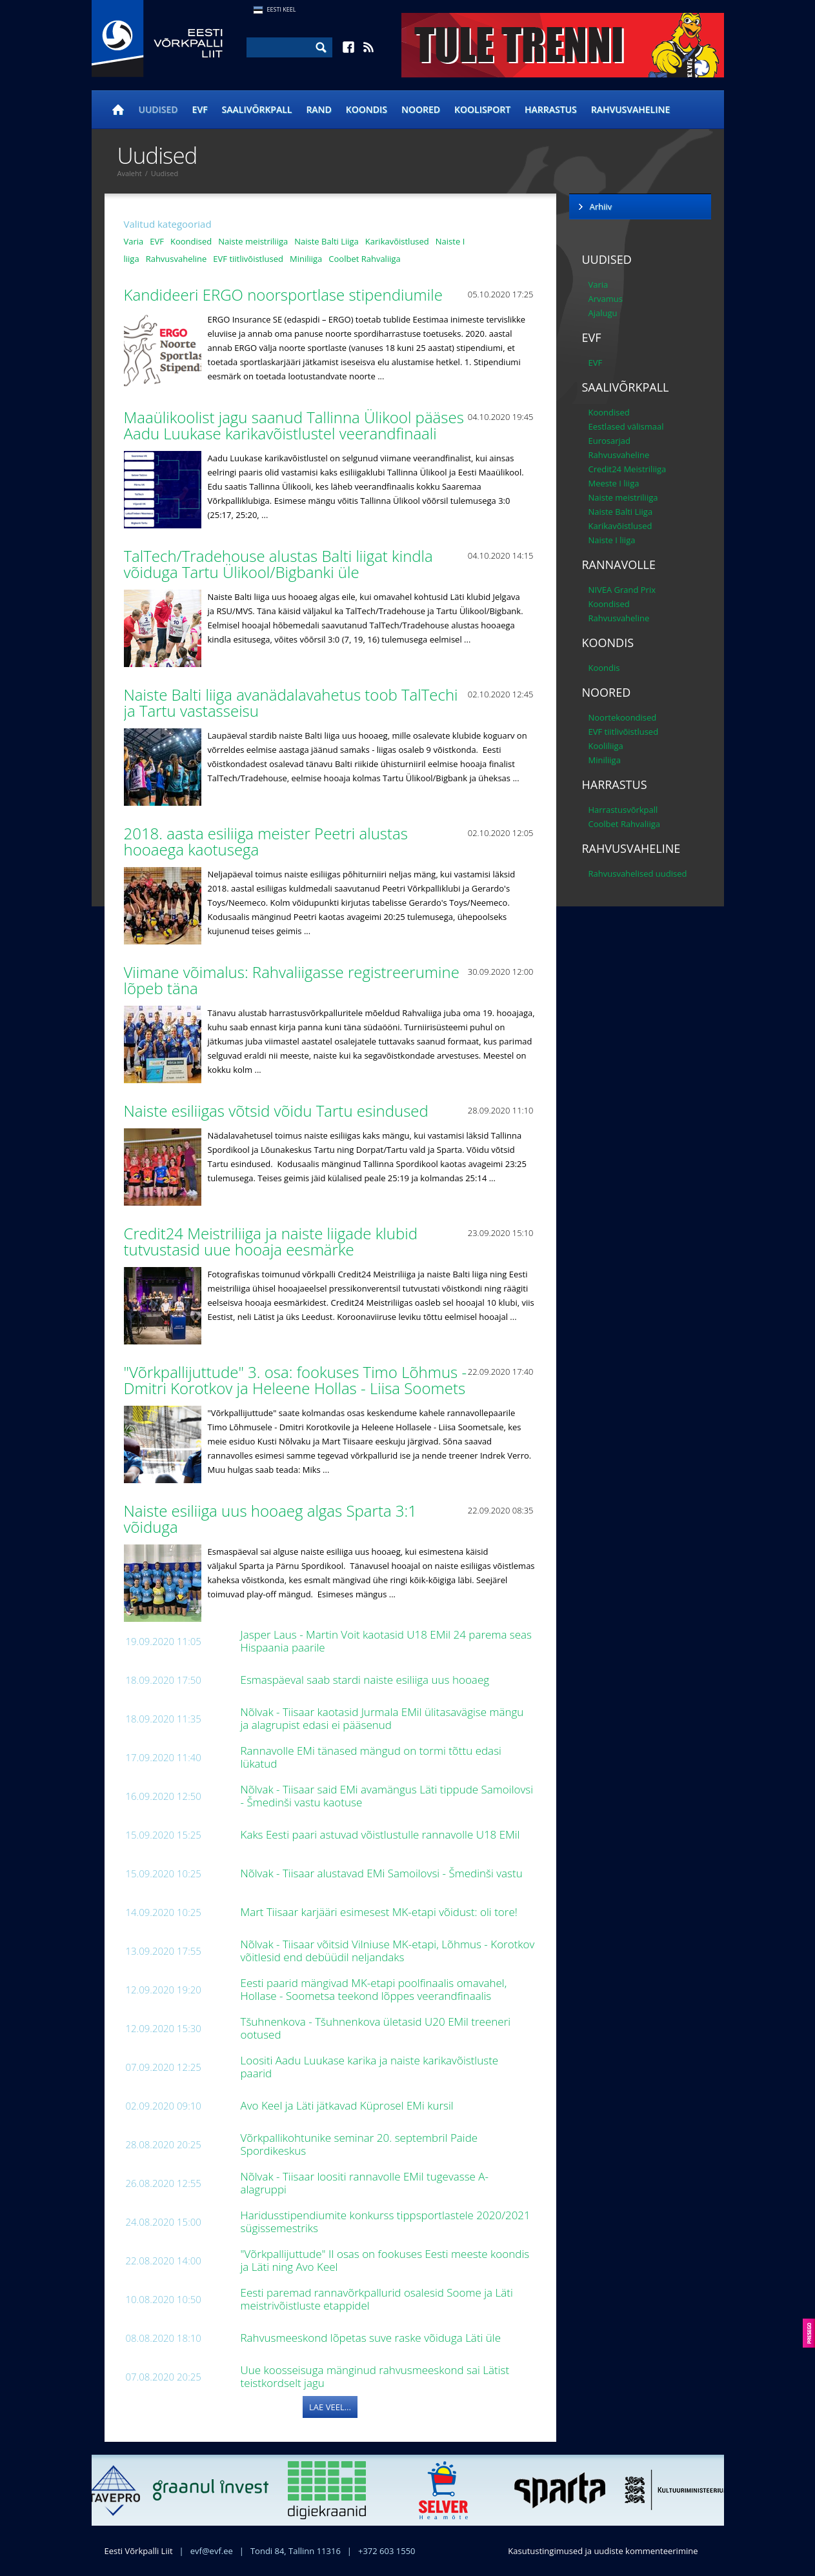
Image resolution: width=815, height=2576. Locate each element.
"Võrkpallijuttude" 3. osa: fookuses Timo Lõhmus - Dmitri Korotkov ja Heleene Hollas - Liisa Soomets (297, 1380)
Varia (134, 241)
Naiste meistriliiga (253, 241)
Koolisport (482, 109)
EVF (200, 109)
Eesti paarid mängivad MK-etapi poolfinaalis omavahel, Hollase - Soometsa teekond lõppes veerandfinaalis (374, 1989)
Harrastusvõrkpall (623, 809)
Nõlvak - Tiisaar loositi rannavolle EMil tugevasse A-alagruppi (365, 2183)
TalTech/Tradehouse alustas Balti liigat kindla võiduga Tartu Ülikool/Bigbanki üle (278, 564)
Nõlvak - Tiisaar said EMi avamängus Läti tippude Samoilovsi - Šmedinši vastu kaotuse (387, 1796)
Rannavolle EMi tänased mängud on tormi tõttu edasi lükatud (371, 1757)
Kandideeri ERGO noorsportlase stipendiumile (285, 294)
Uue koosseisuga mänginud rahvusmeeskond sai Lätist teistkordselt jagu (375, 2376)
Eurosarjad (610, 440)
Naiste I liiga (612, 540)
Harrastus (551, 109)
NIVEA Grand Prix (622, 589)
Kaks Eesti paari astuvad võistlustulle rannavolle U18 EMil (382, 1834)
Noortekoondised (623, 717)
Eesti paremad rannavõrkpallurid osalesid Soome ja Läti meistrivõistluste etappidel (377, 2299)
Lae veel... (330, 2407)
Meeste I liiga (614, 483)
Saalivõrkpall (257, 109)
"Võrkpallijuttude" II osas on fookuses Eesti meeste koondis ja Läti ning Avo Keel (385, 2260)
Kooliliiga (606, 746)
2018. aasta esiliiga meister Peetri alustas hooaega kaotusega (266, 841)
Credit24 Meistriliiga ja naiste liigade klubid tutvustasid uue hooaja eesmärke (271, 1241)
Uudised (158, 109)
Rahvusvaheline (630, 109)
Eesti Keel (281, 9)
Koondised (191, 241)
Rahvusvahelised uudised (638, 873)
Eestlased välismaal (626, 426)
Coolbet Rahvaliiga (364, 259)
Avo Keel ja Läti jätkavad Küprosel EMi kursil (349, 2105)
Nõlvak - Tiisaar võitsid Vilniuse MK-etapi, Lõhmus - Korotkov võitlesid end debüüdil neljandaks (388, 1950)
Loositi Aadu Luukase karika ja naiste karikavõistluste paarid (370, 2067)
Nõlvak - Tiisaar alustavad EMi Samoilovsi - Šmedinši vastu (383, 1873)
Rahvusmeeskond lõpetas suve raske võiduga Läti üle (372, 2337)
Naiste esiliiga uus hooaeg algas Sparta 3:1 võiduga (271, 1518)
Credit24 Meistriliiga (628, 469)
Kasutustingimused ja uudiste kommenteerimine (603, 2551)
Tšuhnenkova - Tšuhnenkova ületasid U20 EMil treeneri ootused (376, 2028)
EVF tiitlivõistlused (248, 259)
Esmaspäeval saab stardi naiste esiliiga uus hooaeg (366, 1679)
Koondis (366, 109)
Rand (318, 109)
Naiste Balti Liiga (326, 241)
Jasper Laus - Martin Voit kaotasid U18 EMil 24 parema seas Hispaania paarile (386, 1641)
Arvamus (606, 299)
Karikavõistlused (397, 241)
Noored (420, 109)
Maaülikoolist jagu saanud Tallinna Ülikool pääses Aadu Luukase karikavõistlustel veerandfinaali (294, 425)
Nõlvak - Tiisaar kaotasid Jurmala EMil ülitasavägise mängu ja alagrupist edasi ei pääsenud (382, 1718)
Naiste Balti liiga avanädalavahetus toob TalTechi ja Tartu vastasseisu (291, 702)
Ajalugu (603, 313)
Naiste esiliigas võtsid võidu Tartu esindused (278, 1110)
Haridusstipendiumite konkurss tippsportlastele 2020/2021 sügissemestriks (385, 2221)
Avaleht (129, 173)
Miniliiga (306, 259)
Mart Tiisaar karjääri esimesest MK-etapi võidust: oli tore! (381, 1911)
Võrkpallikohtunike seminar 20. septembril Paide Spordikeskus (359, 2144)
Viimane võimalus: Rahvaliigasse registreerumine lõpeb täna (291, 980)
